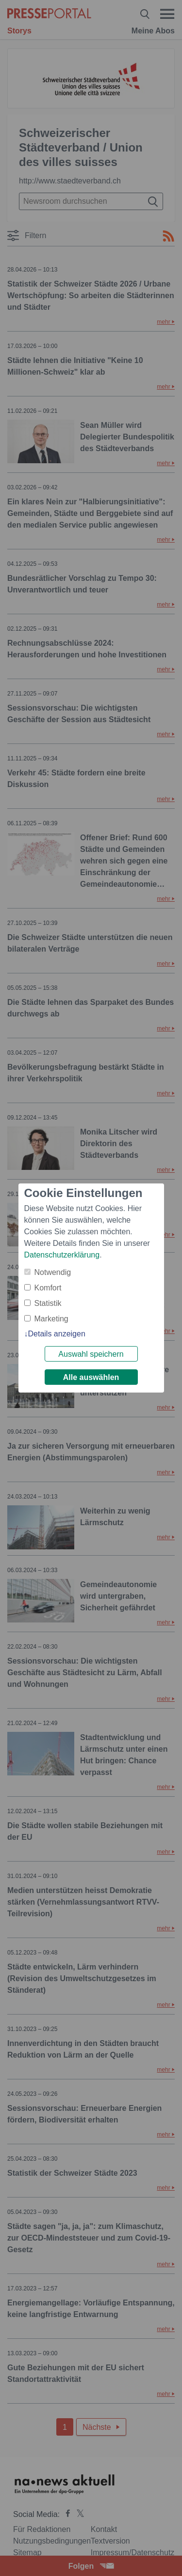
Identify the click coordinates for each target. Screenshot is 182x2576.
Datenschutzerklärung (62, 1255)
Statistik (48, 1303)
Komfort (48, 1288)
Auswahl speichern (90, 1354)
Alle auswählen (91, 1377)
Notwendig (52, 1272)
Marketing (51, 1319)
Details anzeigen (56, 1334)
